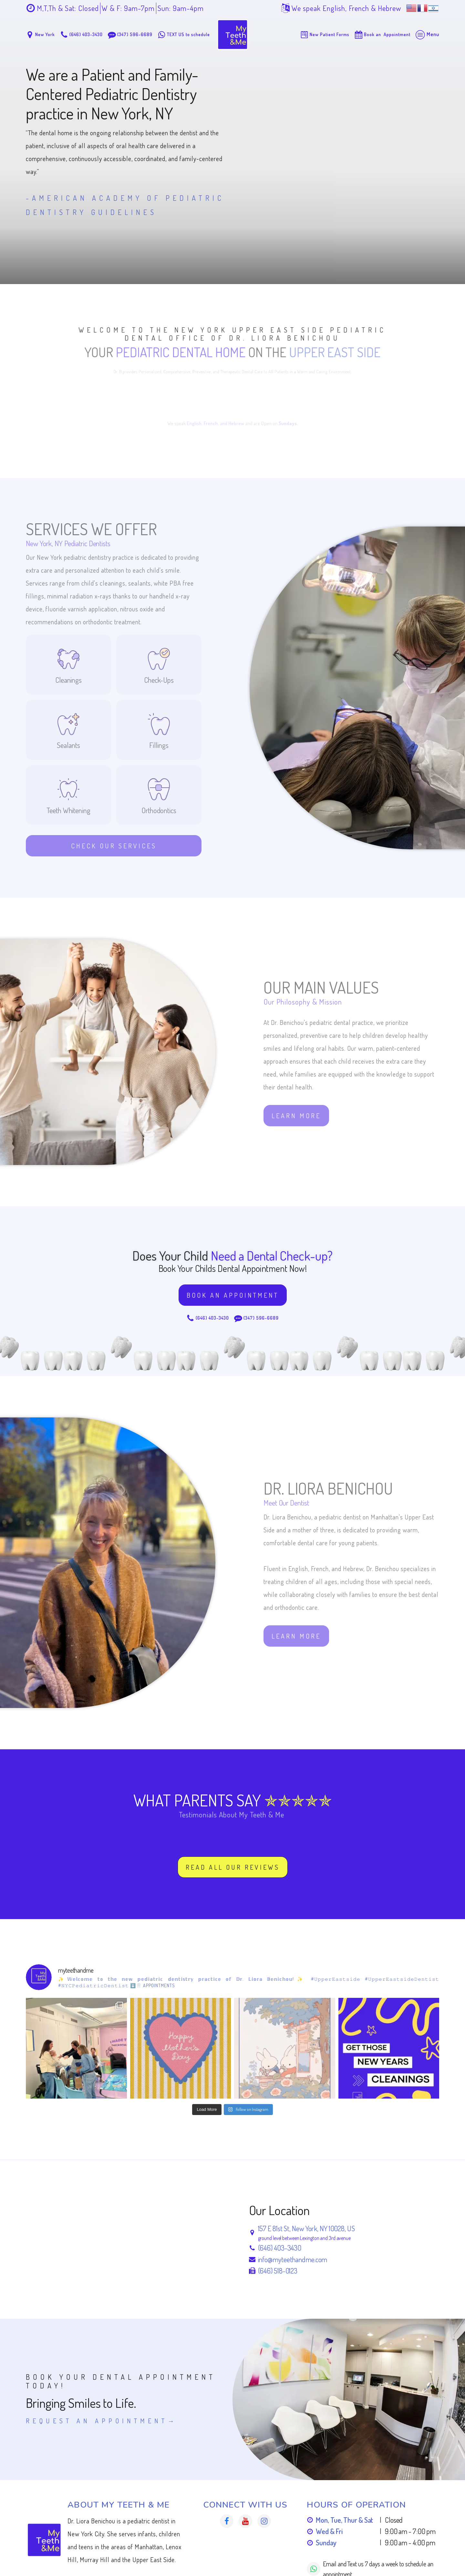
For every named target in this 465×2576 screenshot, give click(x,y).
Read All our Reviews (233, 1867)
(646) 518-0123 (278, 2270)
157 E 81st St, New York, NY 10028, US (306, 2228)
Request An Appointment (97, 2421)
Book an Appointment (233, 1295)
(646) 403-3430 (280, 2247)
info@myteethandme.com (292, 2259)
